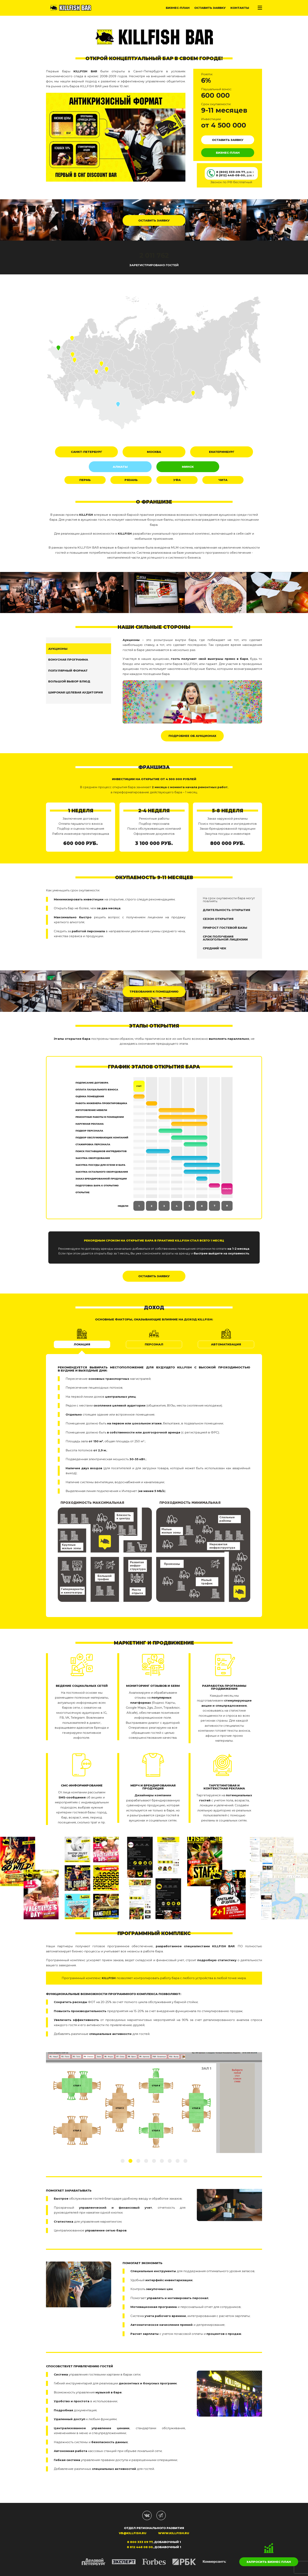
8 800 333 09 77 (140, 2542)
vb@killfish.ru (132, 2533)
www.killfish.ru (173, 2533)
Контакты (239, 8)
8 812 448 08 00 (140, 2547)
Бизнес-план (178, 8)
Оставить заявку (210, 8)
